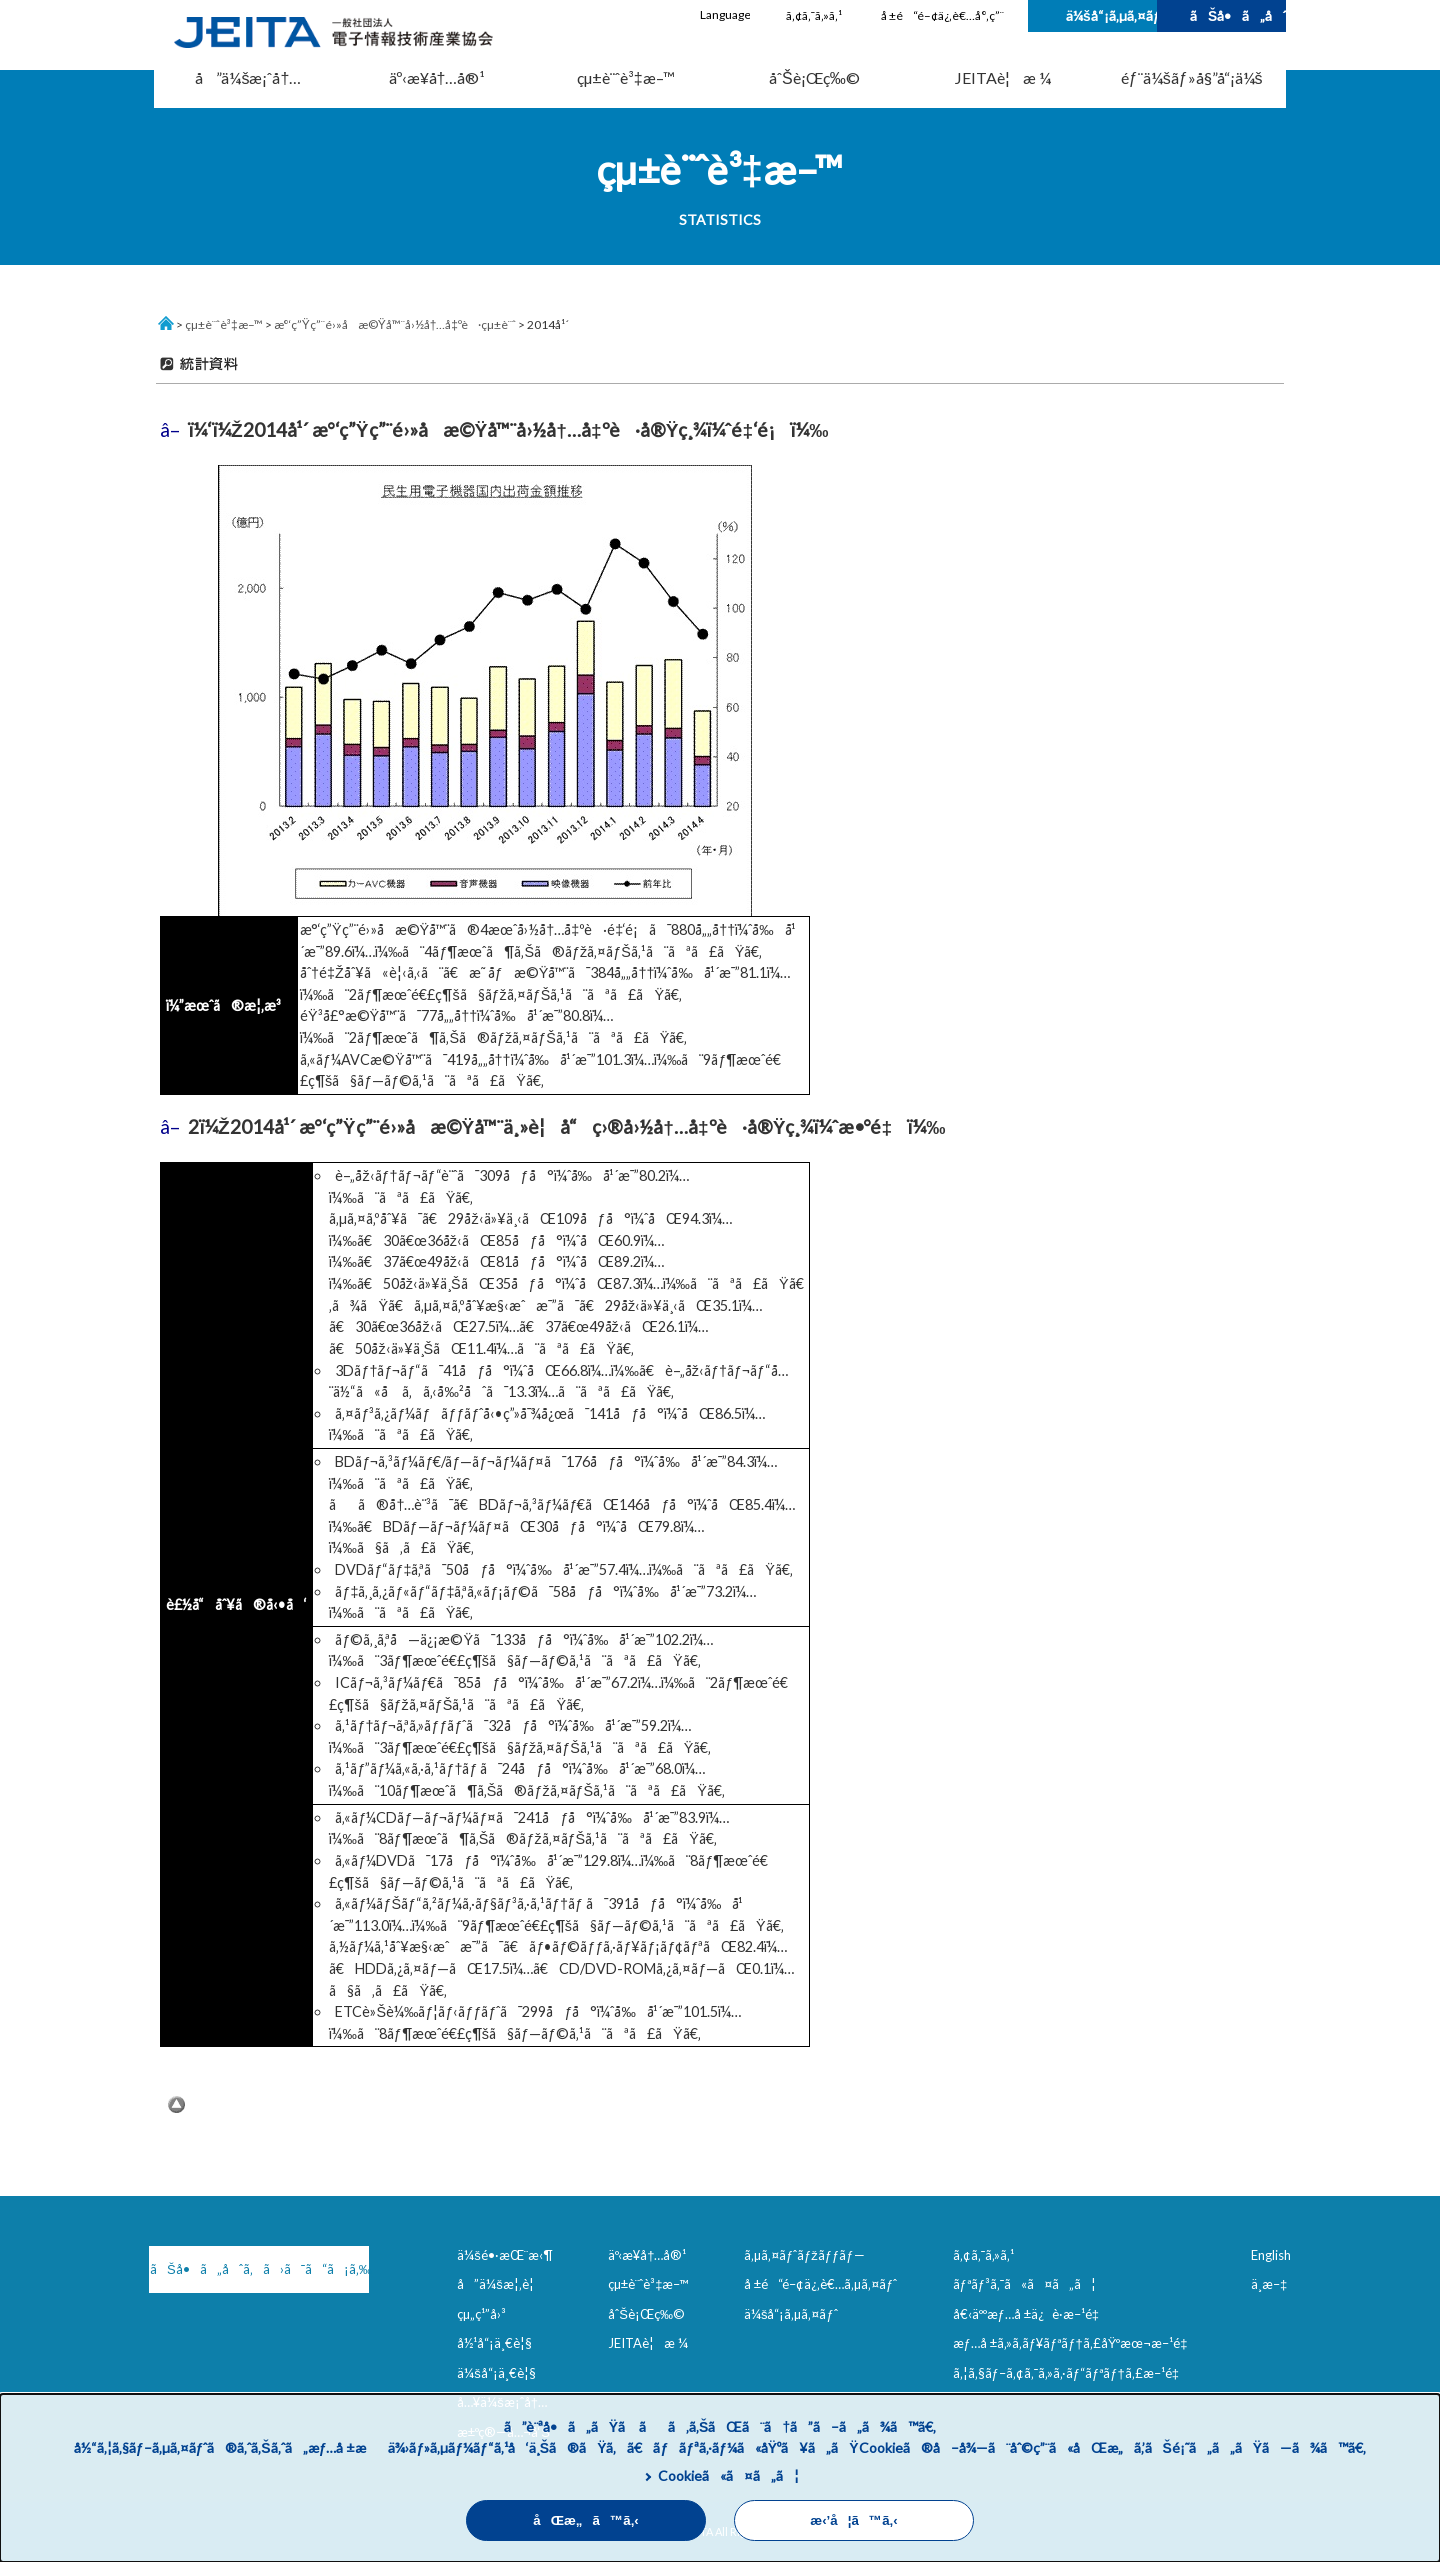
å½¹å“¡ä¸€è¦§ (494, 2343)
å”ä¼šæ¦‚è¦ (500, 2284)
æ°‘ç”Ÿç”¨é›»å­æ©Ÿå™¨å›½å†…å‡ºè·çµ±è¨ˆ (395, 324)
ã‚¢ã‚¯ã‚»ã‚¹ (814, 15)
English (1271, 2255)
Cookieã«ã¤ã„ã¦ (728, 2475)
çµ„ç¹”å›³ (481, 2314)
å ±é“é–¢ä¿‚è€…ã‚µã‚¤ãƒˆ (820, 2284)
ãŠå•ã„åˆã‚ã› (1238, 15)
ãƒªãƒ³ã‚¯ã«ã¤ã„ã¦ (1024, 2284)
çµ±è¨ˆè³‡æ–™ (626, 77)
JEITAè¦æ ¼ (1003, 77)
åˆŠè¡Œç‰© (814, 77)
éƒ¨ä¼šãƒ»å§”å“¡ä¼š (1192, 77)
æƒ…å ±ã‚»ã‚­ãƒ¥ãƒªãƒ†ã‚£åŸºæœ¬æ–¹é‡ (1074, 2343)
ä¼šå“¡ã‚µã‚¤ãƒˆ (1111, 15)
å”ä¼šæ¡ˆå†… (248, 77)
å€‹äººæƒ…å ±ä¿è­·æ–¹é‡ (1030, 2314)
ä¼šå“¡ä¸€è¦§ (496, 2373)
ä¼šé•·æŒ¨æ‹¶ (505, 2255)
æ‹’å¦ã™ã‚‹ (853, 2520)
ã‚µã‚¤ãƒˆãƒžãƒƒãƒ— (804, 2255)
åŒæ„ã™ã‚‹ (586, 2520)
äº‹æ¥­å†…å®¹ (437, 77)
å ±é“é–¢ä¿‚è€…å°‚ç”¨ (942, 15)
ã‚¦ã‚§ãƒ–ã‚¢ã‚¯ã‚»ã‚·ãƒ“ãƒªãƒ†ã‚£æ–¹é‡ (1070, 2373)
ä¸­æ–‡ (1269, 2284)
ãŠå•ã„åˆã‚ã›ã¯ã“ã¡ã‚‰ (254, 2269)
